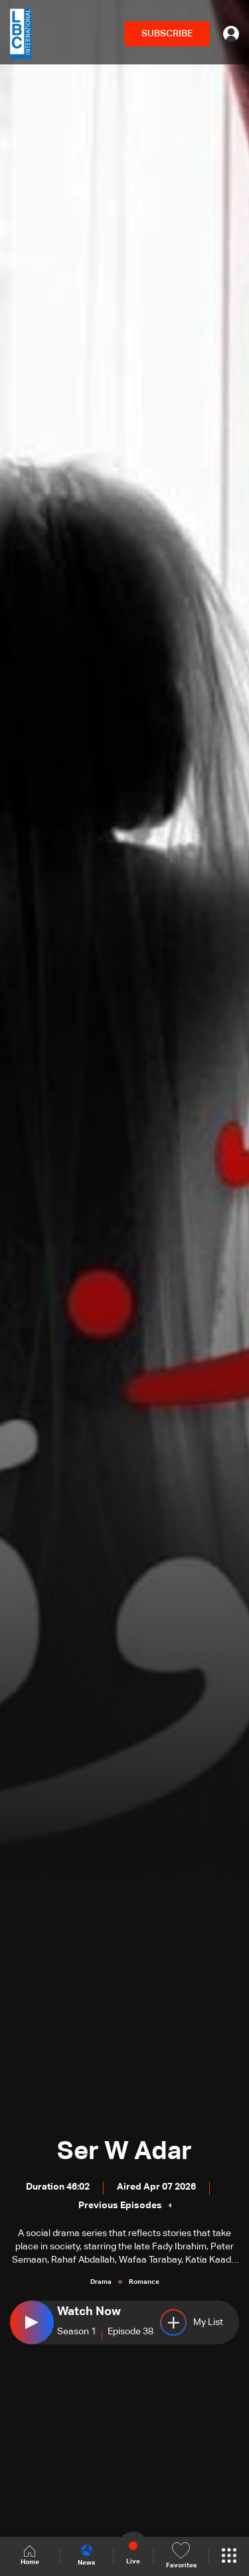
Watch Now (89, 2312)
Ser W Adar (124, 2151)
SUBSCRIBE (167, 34)
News (86, 2555)
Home (30, 2555)
